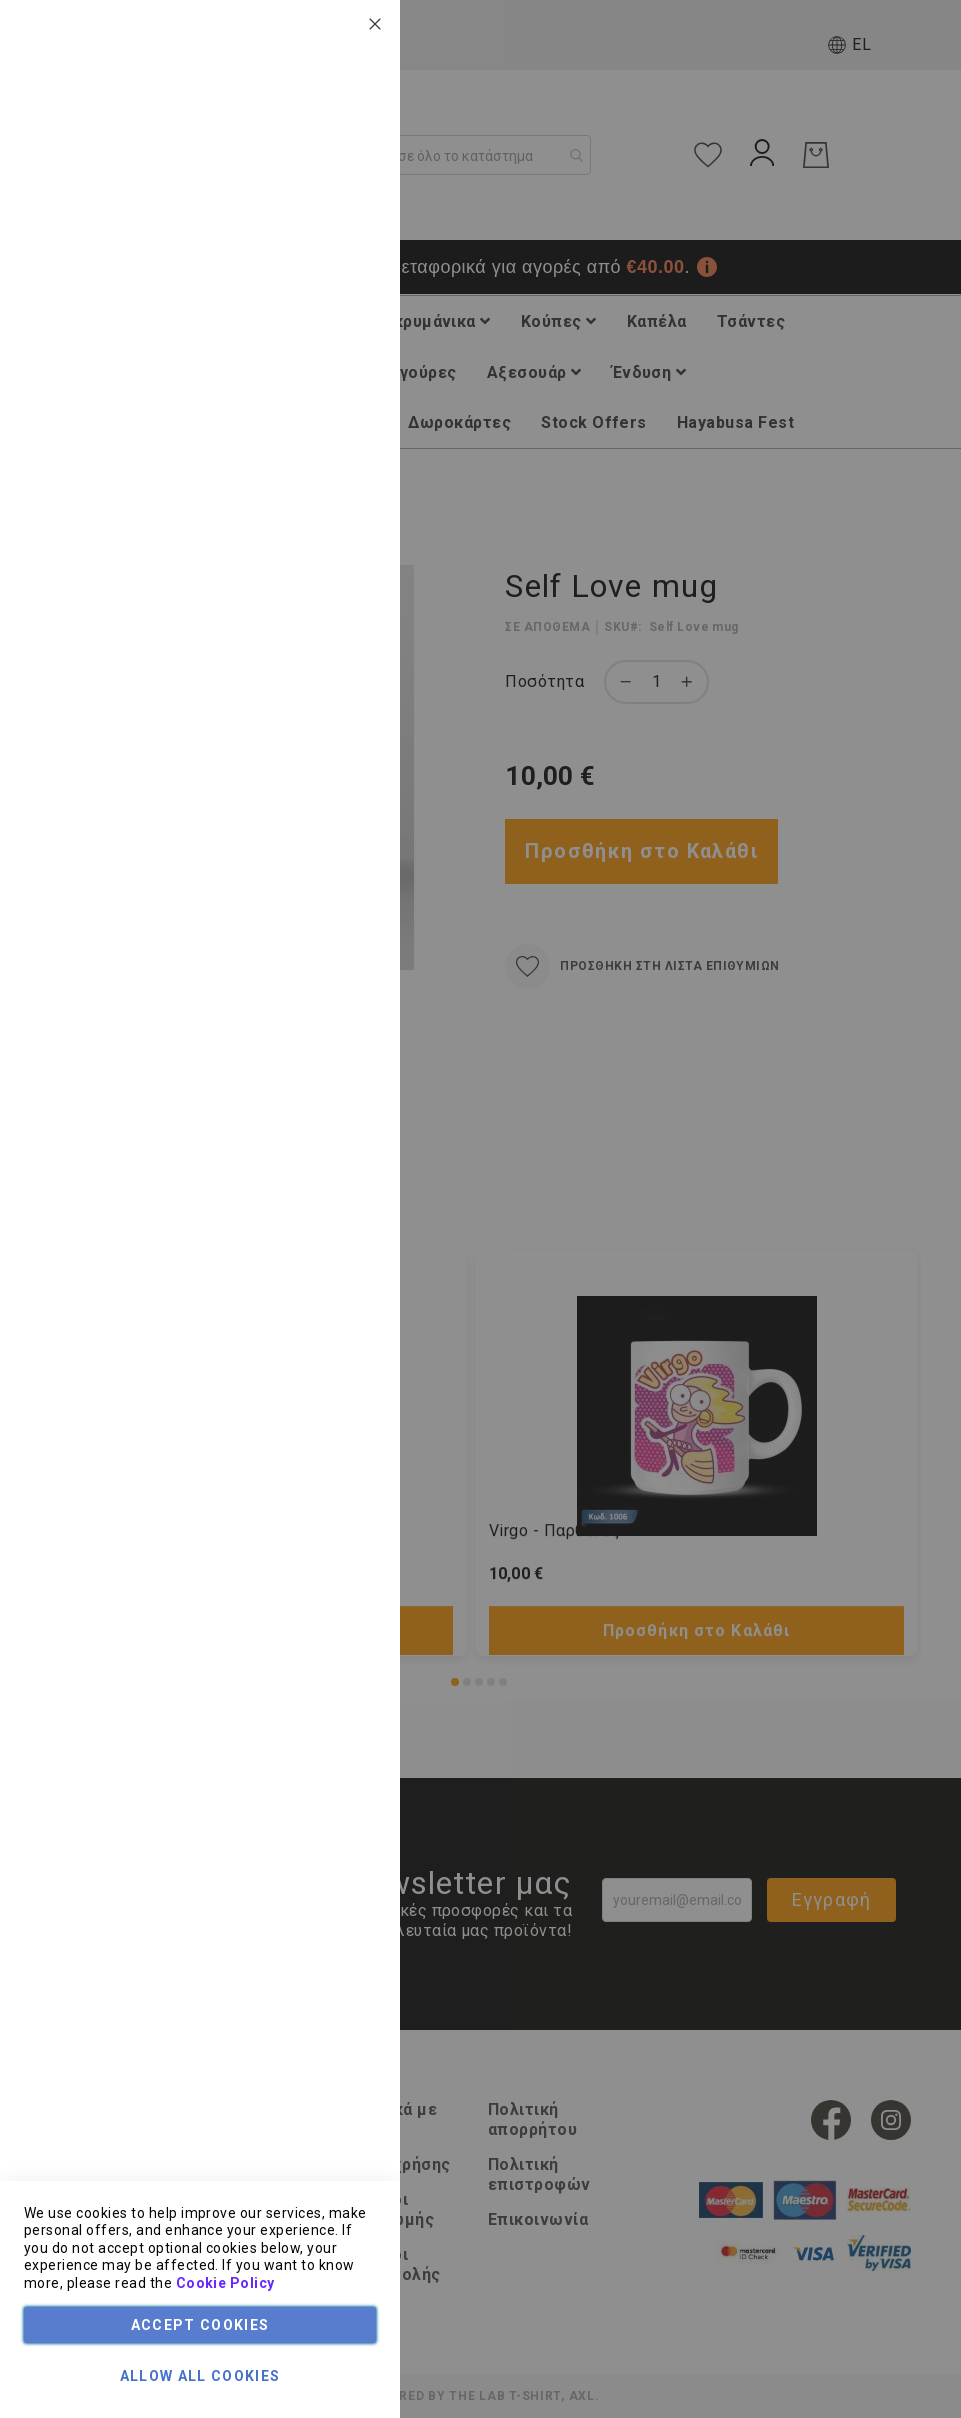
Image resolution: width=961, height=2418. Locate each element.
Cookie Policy (225, 2283)
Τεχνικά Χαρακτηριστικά (296, 154)
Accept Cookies (200, 2325)
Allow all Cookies (200, 2376)
